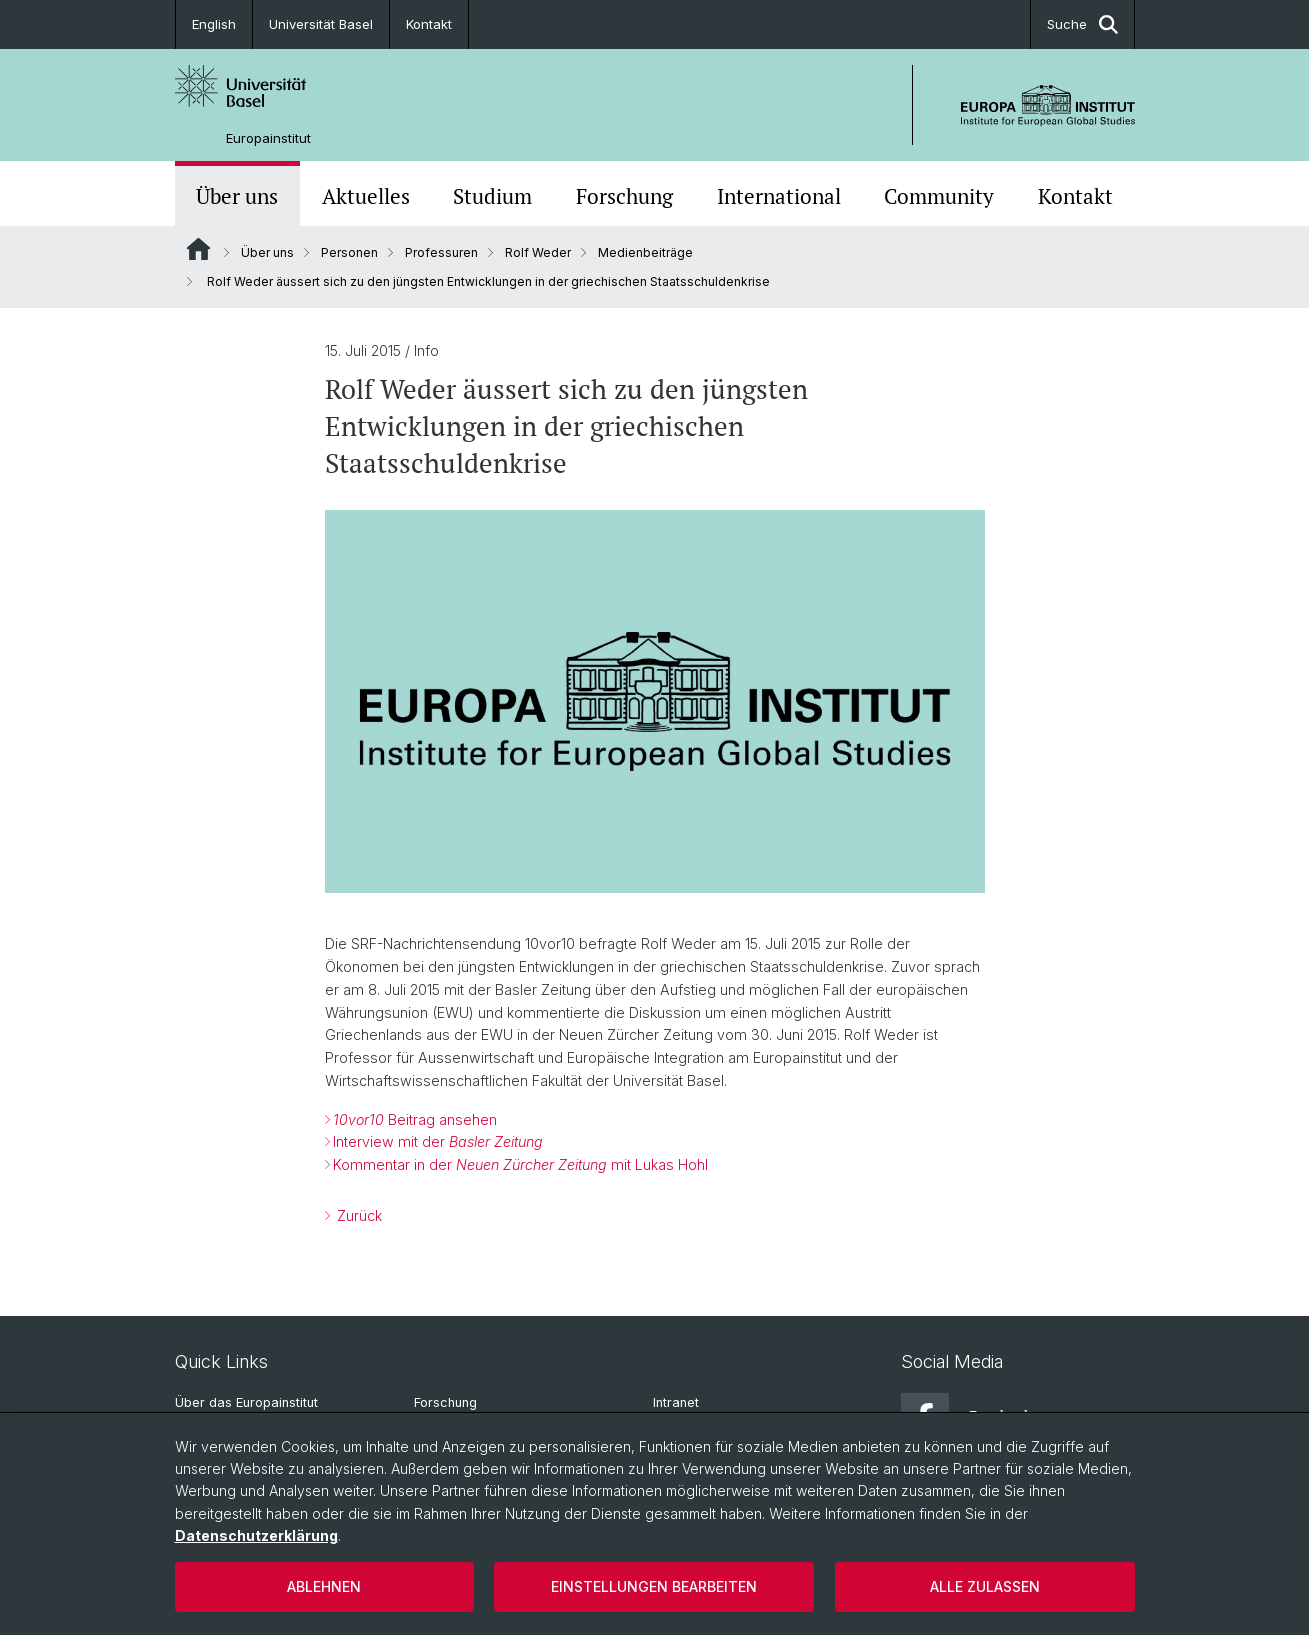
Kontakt (429, 24)
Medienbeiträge (645, 252)
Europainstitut (268, 138)
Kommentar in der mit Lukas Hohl (520, 1164)
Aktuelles (366, 196)
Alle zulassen (985, 1586)
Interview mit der (438, 1141)
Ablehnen (324, 1586)
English (214, 24)
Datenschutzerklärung (256, 1535)
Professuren (441, 252)
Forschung (624, 196)
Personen (349, 252)
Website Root (198, 249)
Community (939, 196)
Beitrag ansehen (415, 1119)
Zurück (357, 1215)
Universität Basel (321, 24)
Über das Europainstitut (246, 1402)
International (779, 196)
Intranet (676, 1402)
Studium (492, 196)
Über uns (237, 196)
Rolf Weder (538, 252)
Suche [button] (1082, 24)
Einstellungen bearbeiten (654, 1586)
